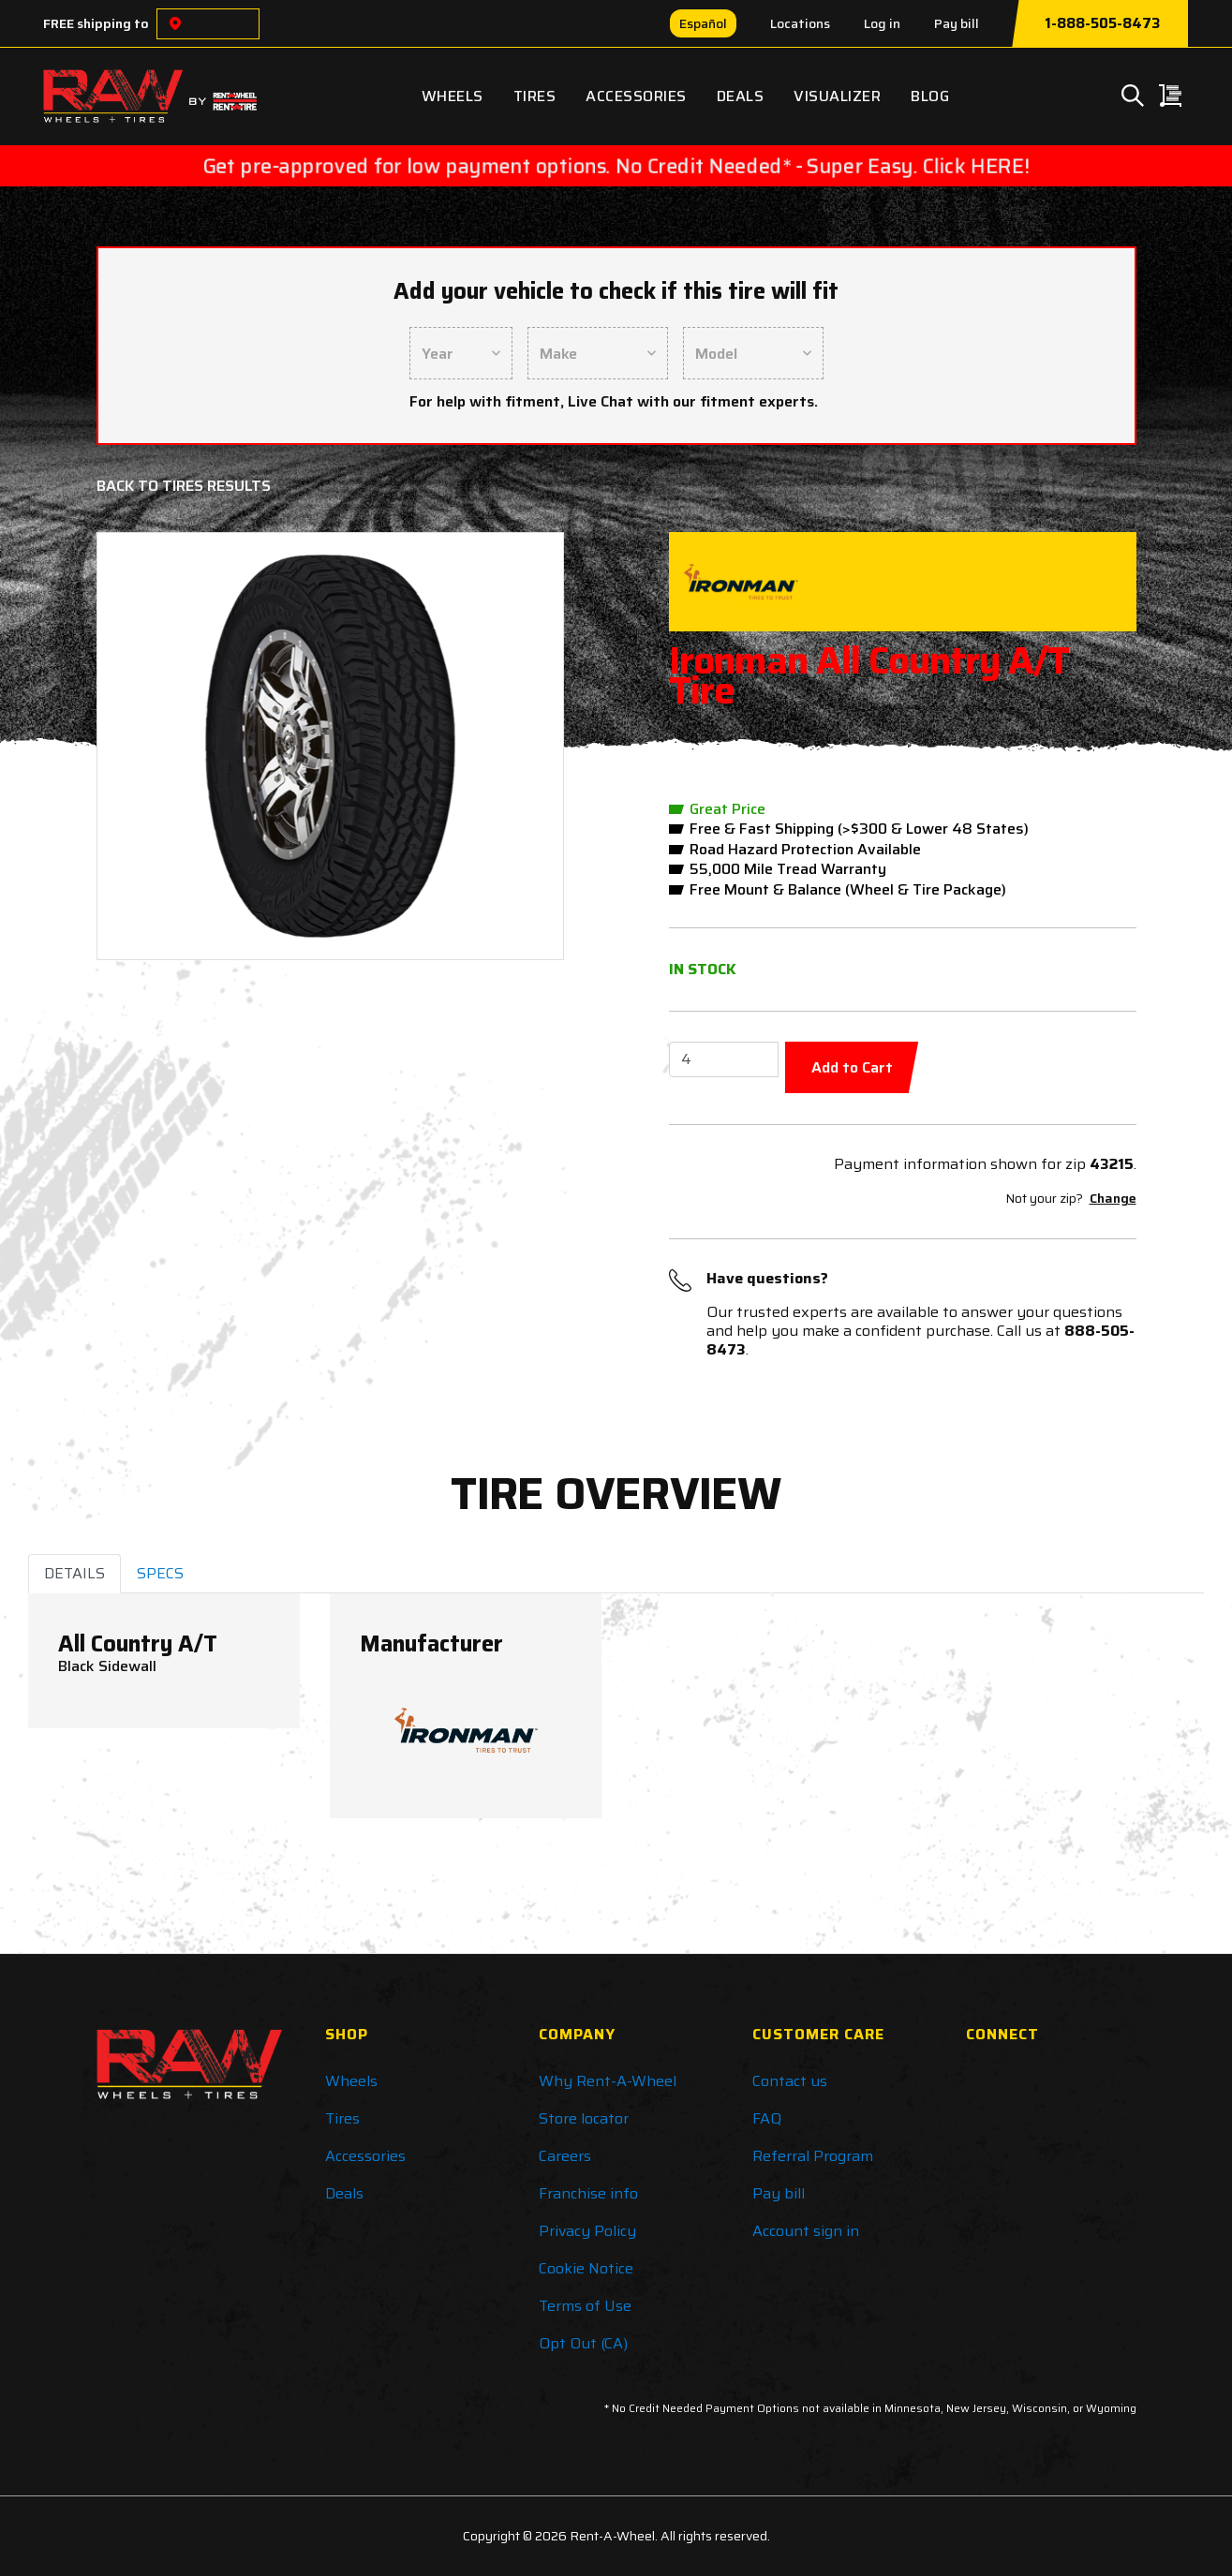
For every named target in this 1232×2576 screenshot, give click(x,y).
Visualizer (837, 96)
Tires (535, 96)
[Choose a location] (175, 23)
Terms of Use (585, 2305)
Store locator (584, 2118)
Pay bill (956, 23)
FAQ (766, 2118)
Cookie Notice (586, 2268)
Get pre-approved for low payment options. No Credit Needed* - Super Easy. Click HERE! (616, 165)
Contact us (789, 2081)
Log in (882, 23)
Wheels (452, 96)
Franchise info (588, 2193)
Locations (800, 23)
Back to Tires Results (183, 485)
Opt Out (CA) (583, 2343)
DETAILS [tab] (74, 1573)
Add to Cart (852, 1067)
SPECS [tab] (160, 1573)
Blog (930, 96)
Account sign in (805, 2231)
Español (703, 23)
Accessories (636, 96)
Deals (740, 96)
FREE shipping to (96, 23)
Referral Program (812, 2156)
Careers (565, 2156)
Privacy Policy (587, 2231)
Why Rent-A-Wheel (607, 2081)
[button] (148, 746)
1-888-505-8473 (1102, 23)
